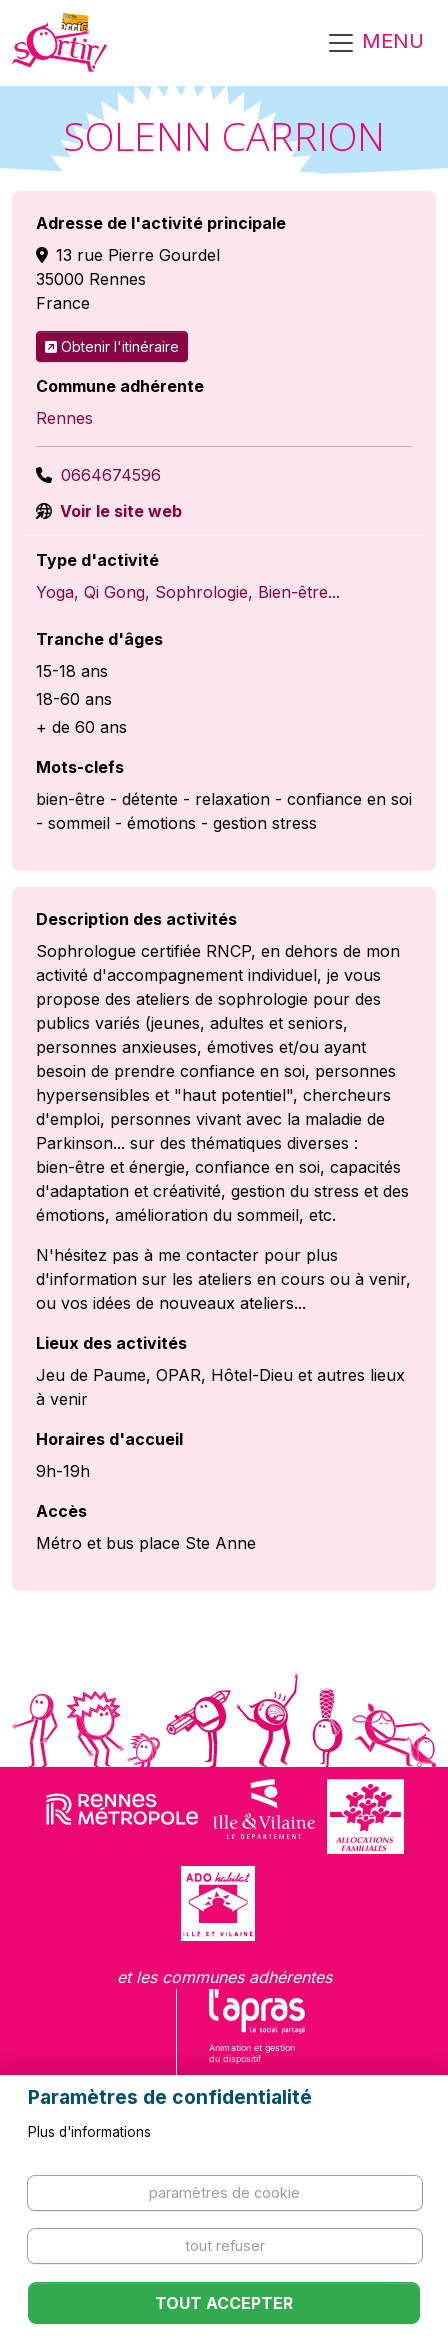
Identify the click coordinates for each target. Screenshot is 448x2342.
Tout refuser (225, 2245)
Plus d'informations (89, 2132)
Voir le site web (119, 511)
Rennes (64, 418)
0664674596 (111, 475)
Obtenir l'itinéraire (112, 346)
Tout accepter (224, 2303)
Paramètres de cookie (224, 2192)
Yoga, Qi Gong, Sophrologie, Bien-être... (188, 592)
